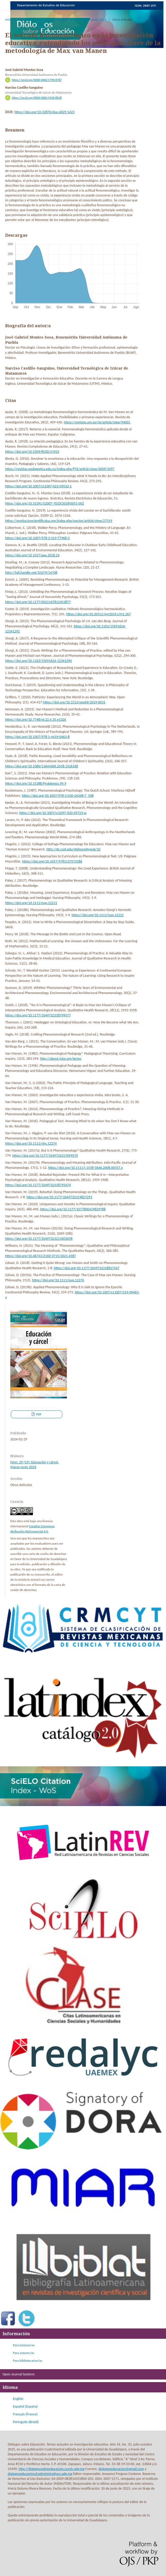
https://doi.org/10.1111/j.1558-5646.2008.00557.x (85, 1168)
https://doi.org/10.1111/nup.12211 (31, 903)
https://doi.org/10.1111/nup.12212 (98, 915)
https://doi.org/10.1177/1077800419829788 (73, 1209)
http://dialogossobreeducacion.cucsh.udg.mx (51, 2469)
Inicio (8, 19)
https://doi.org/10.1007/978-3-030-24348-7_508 (58, 795)
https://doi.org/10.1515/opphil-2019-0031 (74, 702)
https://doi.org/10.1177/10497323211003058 (39, 1238)
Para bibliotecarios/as (27, 2360)
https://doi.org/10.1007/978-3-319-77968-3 (37, 538)
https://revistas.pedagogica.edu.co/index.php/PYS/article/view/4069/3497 (59, 469)
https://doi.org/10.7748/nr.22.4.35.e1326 (35, 719)
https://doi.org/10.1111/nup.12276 (58, 1280)
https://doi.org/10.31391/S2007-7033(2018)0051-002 (44, 503)
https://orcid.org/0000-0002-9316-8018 (37, 98)
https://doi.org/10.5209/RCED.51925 (32, 451)
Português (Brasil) (26, 2422)
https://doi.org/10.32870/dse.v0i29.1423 (44, 112)
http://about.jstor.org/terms (60, 1058)
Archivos (24, 19)
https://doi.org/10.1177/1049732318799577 (38, 1015)
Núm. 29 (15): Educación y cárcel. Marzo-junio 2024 (71, 19)
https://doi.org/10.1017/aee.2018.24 (32, 555)
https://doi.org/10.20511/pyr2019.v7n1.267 (98, 614)
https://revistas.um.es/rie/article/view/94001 (97, 422)
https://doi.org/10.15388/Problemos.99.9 (35, 783)
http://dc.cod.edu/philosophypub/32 (73, 849)
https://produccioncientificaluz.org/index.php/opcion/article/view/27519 (58, 521)
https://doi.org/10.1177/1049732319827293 (59, 1197)
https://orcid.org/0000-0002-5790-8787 (37, 80)
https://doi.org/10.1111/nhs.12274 (31, 1143)
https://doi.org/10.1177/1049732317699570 (45, 1155)
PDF (38, 1414)
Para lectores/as (23, 2345)
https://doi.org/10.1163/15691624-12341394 (38, 661)
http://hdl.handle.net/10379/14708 (31, 572)
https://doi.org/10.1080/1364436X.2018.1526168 (41, 766)
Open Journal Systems (19, 2374)
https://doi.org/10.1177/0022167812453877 (38, 602)
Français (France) (25, 2414)
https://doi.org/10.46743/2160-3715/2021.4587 (40, 1256)
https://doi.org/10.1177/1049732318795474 (38, 1185)
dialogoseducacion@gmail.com (121, 2469)
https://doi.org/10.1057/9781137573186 (52, 861)
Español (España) (25, 2406)
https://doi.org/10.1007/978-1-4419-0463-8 (37, 737)
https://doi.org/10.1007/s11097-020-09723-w (52, 813)
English (18, 2399)
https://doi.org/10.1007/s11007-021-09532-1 (38, 486)
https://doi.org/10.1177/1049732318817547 (86, 1268)
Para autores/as (23, 2353)
